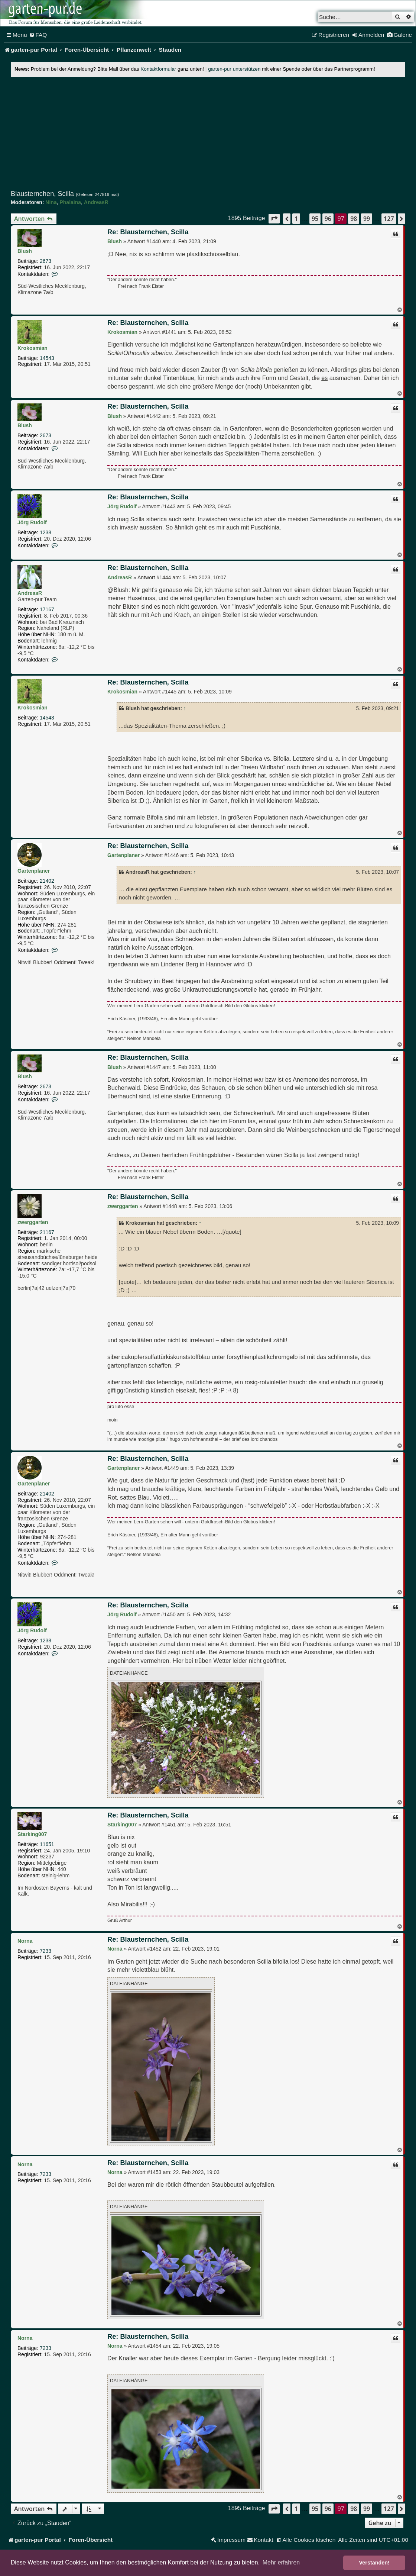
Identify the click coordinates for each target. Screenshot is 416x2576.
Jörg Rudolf (32, 522)
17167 (47, 609)
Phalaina (70, 202)
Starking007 (32, 1834)
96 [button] (328, 219)
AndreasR (96, 202)
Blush (24, 251)
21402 (47, 881)
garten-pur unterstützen (234, 69)
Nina (50, 202)
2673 (45, 261)
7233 (45, 1951)
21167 (47, 1232)
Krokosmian (32, 348)
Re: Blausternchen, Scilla (147, 232)
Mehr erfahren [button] (281, 2562)
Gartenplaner (33, 871)
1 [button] (296, 219)
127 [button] (389, 219)
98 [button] (353, 219)
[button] (274, 218)
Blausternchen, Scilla (42, 193)
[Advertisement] (208, 133)
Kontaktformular (158, 69)
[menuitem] (38, 35)
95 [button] (315, 219)
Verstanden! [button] (374, 2563)
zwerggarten (32, 1222)
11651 (47, 1844)
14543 (47, 358)
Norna (24, 1941)
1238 (45, 532)
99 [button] (366, 219)
